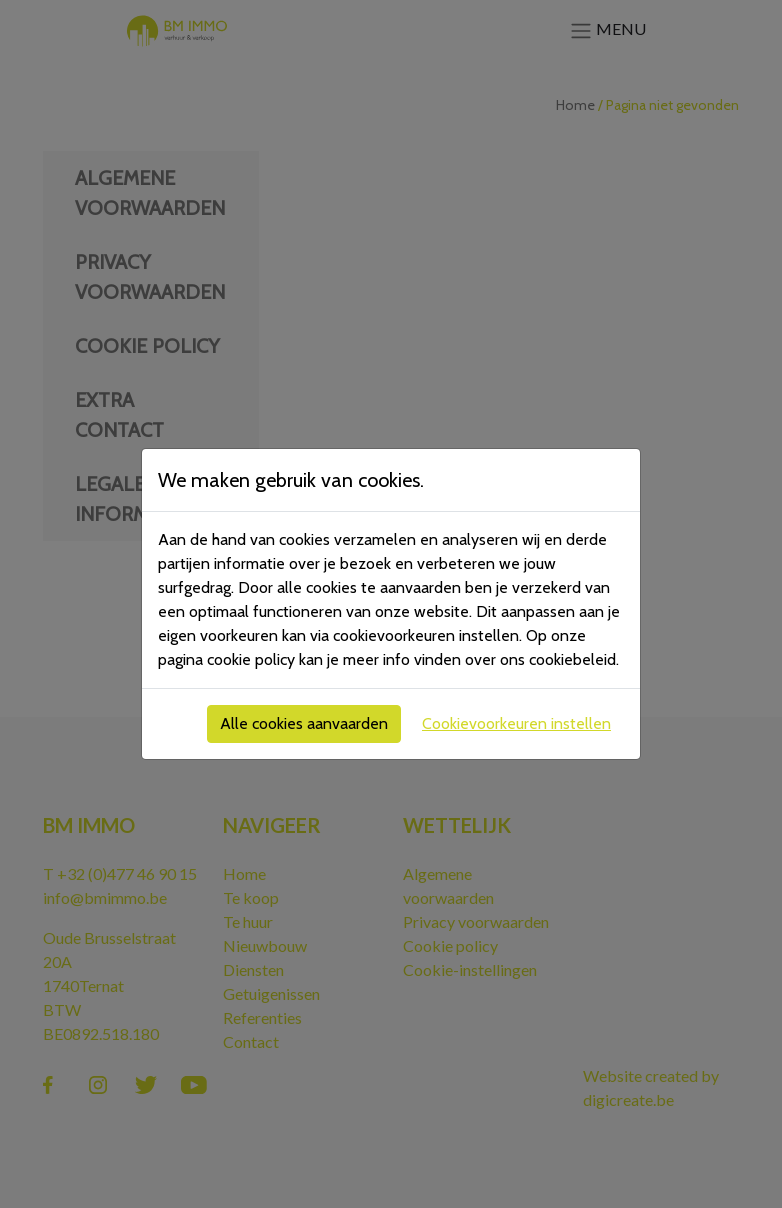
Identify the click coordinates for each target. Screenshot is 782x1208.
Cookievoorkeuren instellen (516, 723)
